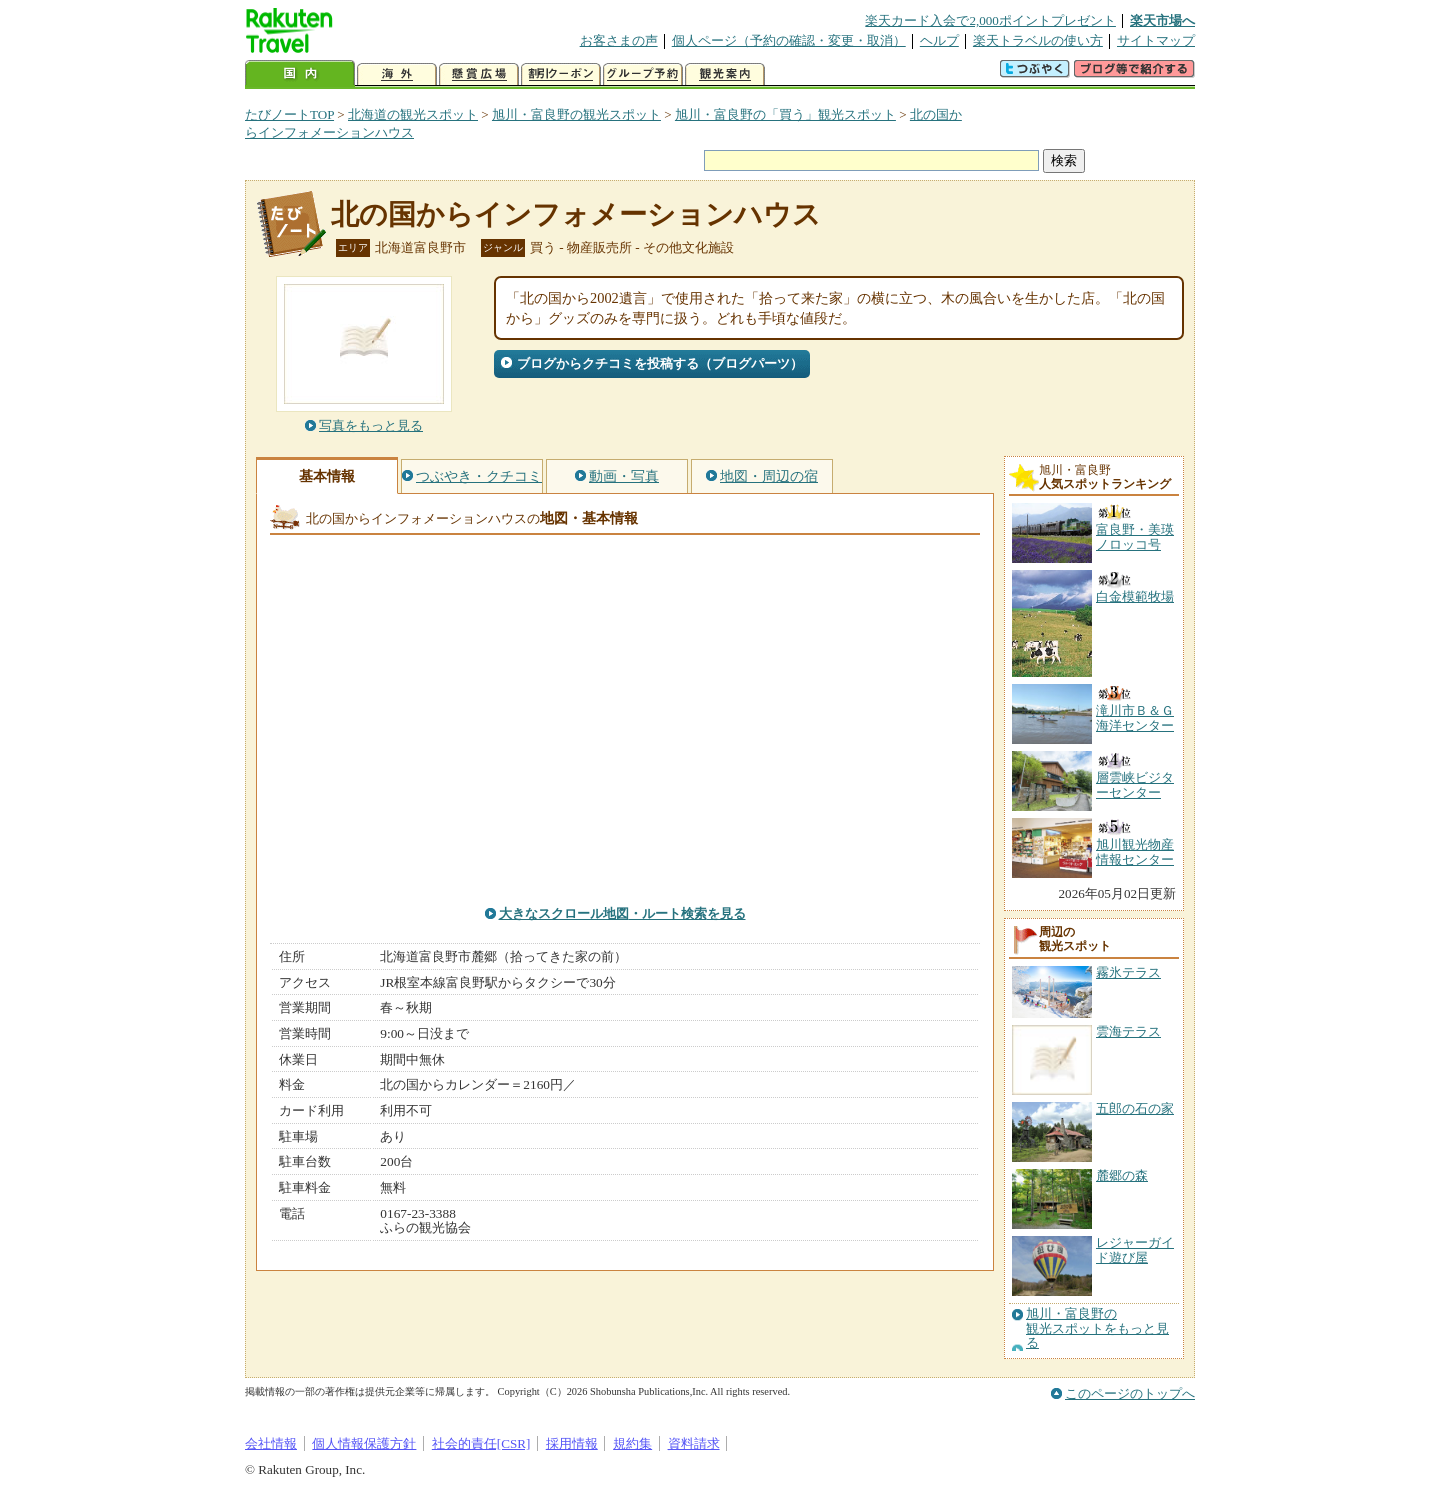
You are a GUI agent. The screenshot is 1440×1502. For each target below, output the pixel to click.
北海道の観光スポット (413, 114)
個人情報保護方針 (364, 1443)
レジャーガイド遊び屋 (1135, 1249)
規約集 (632, 1443)
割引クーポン (561, 74)
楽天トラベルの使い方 (1038, 40)
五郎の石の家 (1135, 1108)
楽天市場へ (1162, 20)
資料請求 (694, 1443)
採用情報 (572, 1443)
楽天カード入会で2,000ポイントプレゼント (990, 20)
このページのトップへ (1130, 1393)
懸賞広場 (479, 74)
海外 (397, 74)
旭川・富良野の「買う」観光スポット (785, 114)
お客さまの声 (619, 40)
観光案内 (725, 74)
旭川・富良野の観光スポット (576, 114)
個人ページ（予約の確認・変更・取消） (789, 40)
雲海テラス (1128, 1031)
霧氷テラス (1128, 972)
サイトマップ (1156, 40)
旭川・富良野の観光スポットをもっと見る (1097, 1328)
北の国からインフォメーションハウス (576, 214)
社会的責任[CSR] (481, 1443)
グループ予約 (643, 74)
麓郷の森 (1122, 1175)
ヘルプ (939, 40)
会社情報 (271, 1443)
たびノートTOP (289, 114)
